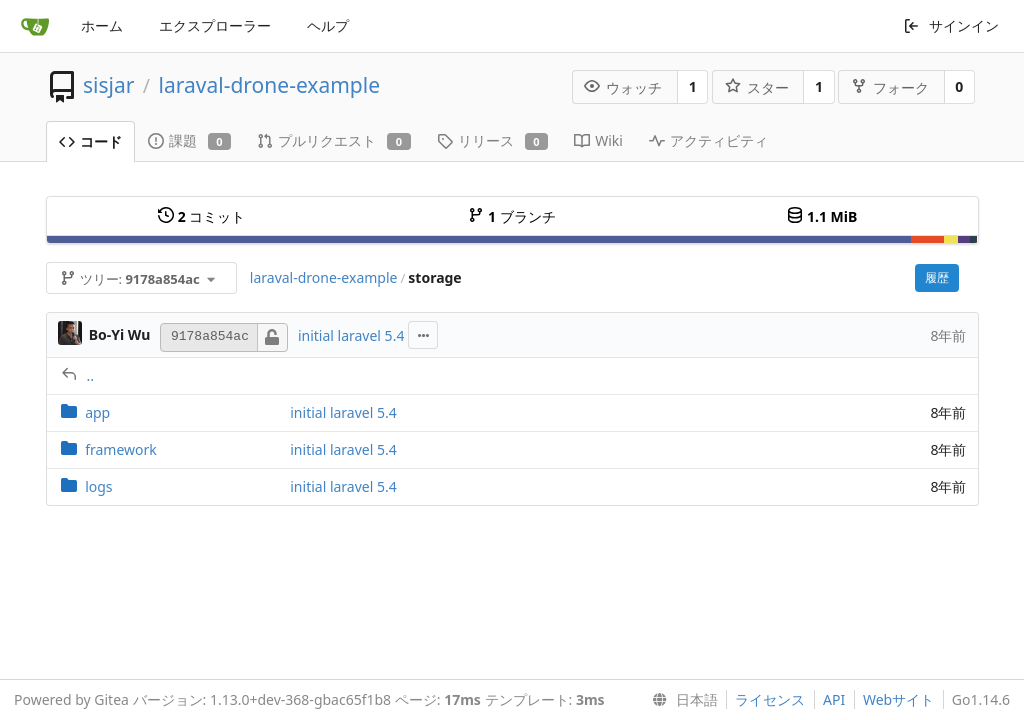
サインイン (951, 25)
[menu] (681, 700)
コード (90, 141)
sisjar (108, 85)
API (834, 699)
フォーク (890, 87)
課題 (190, 140)
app (97, 412)
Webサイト (898, 699)
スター (757, 87)
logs (98, 486)
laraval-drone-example (269, 85)
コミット (201, 216)
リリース (493, 140)
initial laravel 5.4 (351, 335)
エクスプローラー (215, 25)
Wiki (598, 140)
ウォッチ (623, 87)
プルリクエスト (334, 140)
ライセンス (770, 699)
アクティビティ (708, 140)
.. (91, 375)
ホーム (102, 25)
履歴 (937, 277)
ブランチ (511, 216)
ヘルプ (328, 25)
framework (121, 449)
